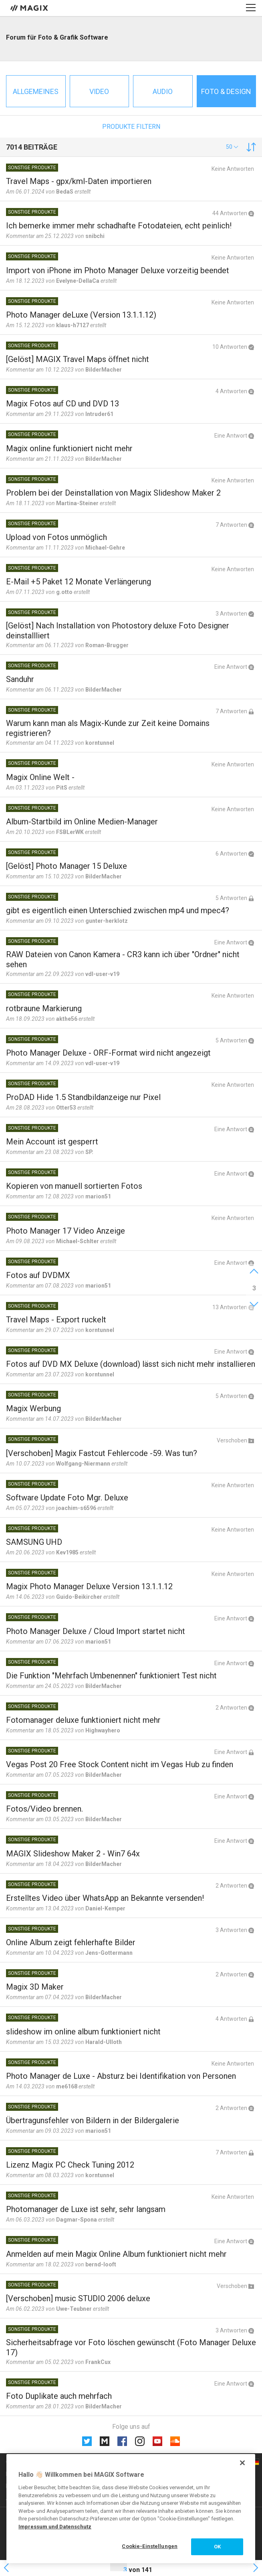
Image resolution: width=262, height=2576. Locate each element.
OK (217, 2547)
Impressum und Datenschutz (54, 2527)
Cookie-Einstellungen (149, 2546)
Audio (163, 91)
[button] (232, 147)
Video (99, 91)
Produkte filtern (131, 126)
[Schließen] (242, 2463)
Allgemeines (35, 91)
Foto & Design (226, 91)
